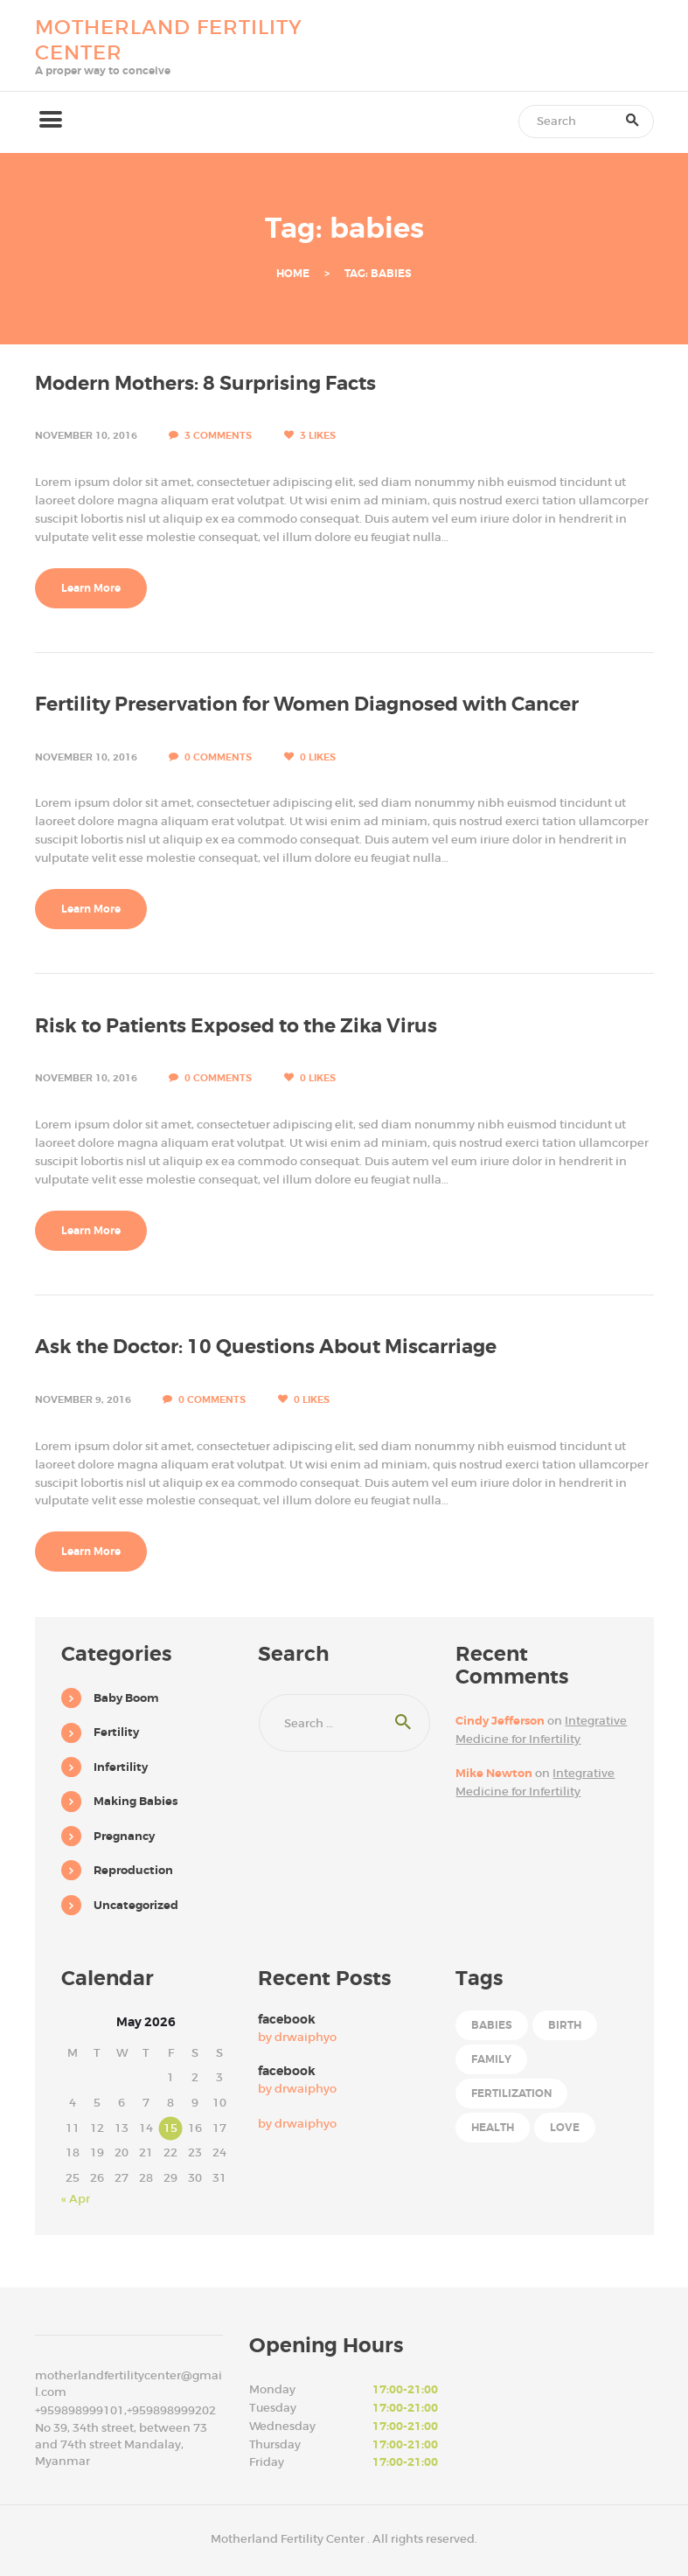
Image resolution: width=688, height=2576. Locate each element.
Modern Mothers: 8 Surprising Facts (205, 383)
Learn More (91, 588)
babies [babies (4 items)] (491, 2025)
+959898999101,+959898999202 (125, 2410)
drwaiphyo (306, 2037)
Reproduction (133, 1870)
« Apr (75, 2198)
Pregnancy (124, 1836)
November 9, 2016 (83, 1399)
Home (292, 274)
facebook (287, 2019)
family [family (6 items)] (491, 2059)
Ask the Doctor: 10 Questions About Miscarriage (266, 1347)
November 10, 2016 (86, 435)
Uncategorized (136, 1905)
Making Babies (135, 1801)
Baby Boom (126, 1698)
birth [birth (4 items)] (564, 2025)
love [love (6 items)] (565, 2128)
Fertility (116, 1732)
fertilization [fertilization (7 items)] (511, 2093)
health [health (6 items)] (492, 2128)
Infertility (121, 1767)
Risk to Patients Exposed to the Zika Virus (236, 1026)
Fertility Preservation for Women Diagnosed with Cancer (307, 704)
